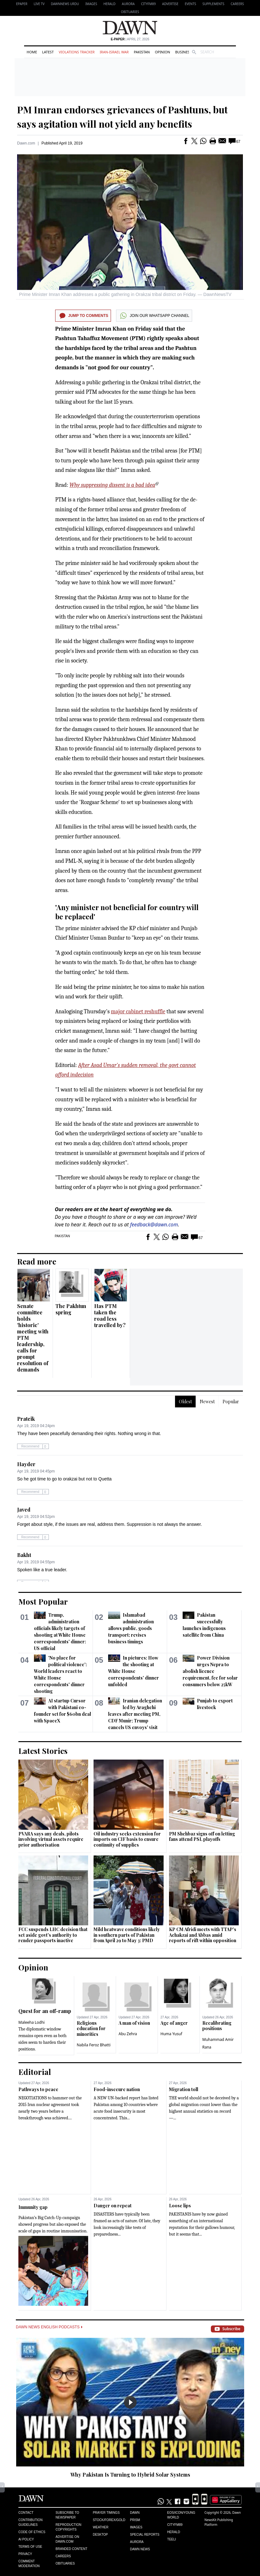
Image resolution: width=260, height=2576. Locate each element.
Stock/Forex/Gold (109, 2520)
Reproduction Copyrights (68, 2527)
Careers (237, 4)
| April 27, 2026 (130, 39)
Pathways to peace (38, 2089)
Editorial (34, 2072)
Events (190, 4)
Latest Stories (43, 1751)
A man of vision (134, 2023)
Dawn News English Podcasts (49, 2327)
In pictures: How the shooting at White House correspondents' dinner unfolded (133, 1671)
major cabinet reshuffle (138, 1011)
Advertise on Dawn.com (67, 2539)
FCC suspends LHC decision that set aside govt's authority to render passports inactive (53, 1934)
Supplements (213, 4)
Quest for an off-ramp (44, 2011)
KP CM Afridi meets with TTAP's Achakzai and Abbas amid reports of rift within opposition (202, 1934)
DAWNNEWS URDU (65, 4)
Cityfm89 (174, 2524)
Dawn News (140, 2549)
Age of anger (174, 2023)
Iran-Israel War (114, 52)
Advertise (170, 4)
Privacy (25, 2554)
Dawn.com (26, 143)
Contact (26, 2512)
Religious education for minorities (91, 2028)
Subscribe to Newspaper (67, 2515)
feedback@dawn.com (154, 1224)
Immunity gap (33, 2207)
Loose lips (180, 2206)
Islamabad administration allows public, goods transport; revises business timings (130, 1628)
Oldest (185, 1402)
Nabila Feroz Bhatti (94, 2045)
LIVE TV (39, 4)
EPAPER (21, 4)
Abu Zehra (128, 2033)
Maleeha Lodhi (31, 2022)
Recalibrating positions (216, 2026)
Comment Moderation (29, 2563)
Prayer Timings (106, 2512)
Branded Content (71, 2549)
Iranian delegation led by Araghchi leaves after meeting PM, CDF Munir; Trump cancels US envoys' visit (135, 1714)
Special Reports (144, 2534)
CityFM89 (148, 4)
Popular (231, 1402)
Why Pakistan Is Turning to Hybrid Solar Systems (130, 2474)
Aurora (128, 4)
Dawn (135, 2512)
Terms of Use (30, 2546)
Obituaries (130, 12)
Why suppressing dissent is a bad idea (112, 485)
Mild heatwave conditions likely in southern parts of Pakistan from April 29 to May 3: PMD (127, 1934)
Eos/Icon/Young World (181, 2515)
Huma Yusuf (171, 2033)
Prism (135, 2520)
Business (183, 52)
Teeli (171, 2539)
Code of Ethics (31, 2532)
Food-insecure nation (117, 2089)
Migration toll (183, 2089)
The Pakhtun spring (70, 1309)
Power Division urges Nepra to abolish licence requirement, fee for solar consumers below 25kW (210, 1671)
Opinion (162, 52)
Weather (100, 2527)
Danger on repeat (113, 2206)
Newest (207, 1402)
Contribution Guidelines (30, 2522)
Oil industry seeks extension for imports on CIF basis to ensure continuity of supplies (127, 1839)
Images (91, 4)
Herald (109, 4)
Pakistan (142, 52)
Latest (48, 52)
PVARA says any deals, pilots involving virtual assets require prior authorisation (50, 1839)
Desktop (100, 2534)
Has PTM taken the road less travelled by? (110, 1315)
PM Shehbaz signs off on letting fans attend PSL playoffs (202, 1836)
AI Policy (26, 2539)
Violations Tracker (76, 52)
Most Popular (43, 1601)
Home (32, 52)
